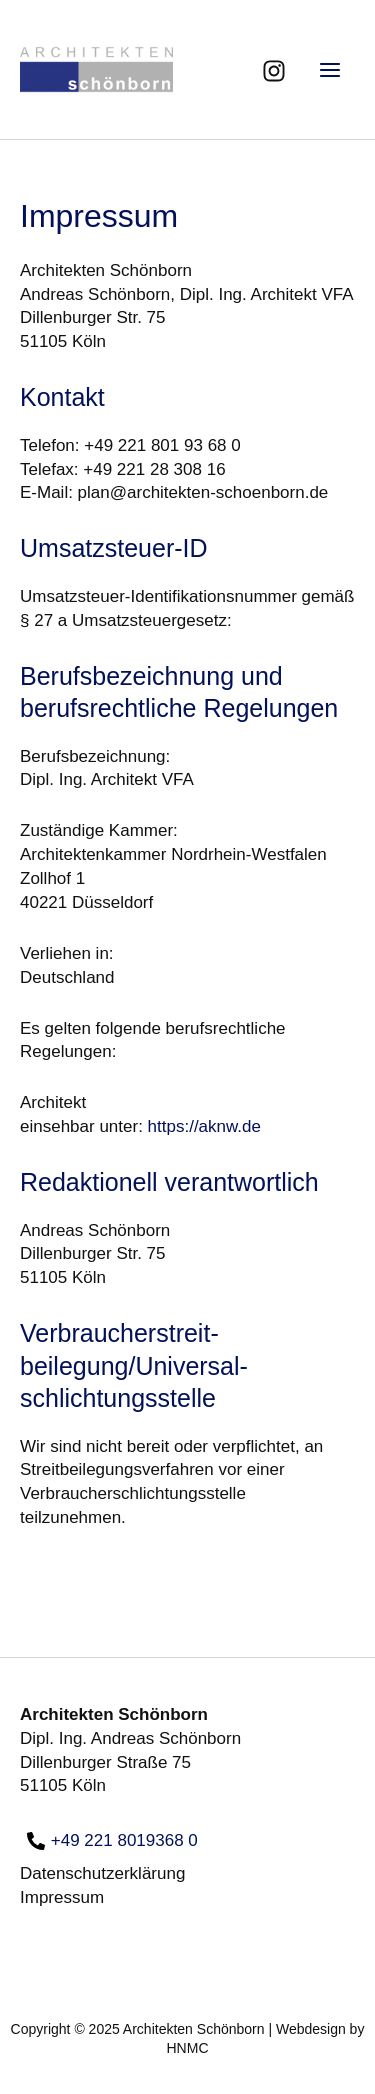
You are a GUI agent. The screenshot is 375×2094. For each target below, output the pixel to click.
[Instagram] (274, 71)
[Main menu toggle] (331, 70)
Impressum (62, 1897)
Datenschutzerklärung (102, 1873)
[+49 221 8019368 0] (112, 1841)
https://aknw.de (204, 1126)
